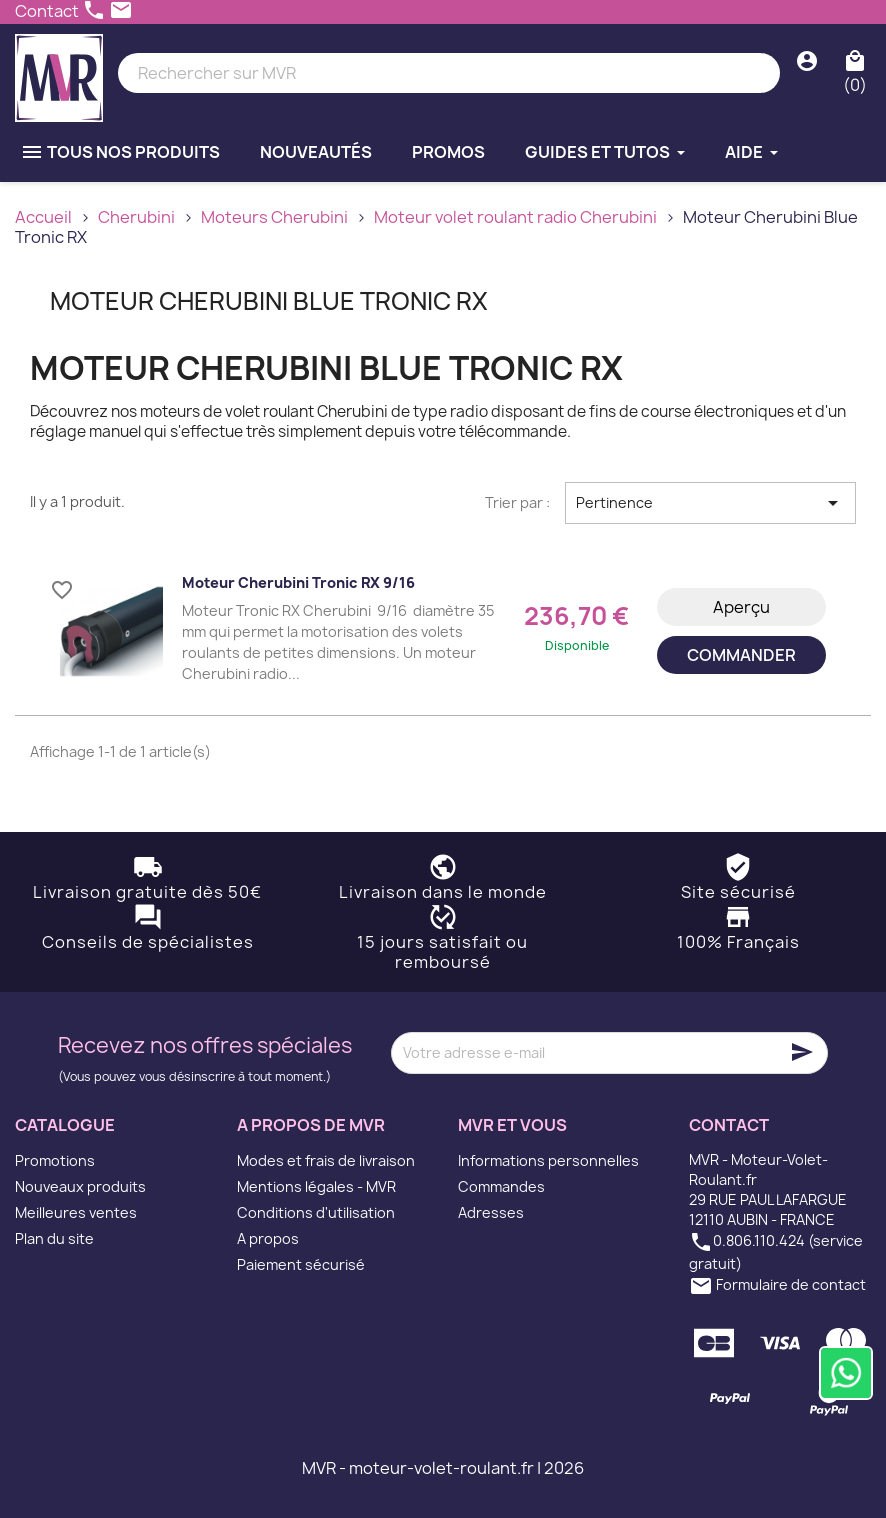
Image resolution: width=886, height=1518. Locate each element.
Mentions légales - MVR (316, 1186)
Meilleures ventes (76, 1212)
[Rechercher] (449, 73)
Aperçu (741, 607)
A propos (268, 1238)
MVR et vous (512, 1125)
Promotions (55, 1160)
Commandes (501, 1186)
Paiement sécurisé (301, 1264)
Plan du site (54, 1238)
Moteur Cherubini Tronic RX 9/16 (298, 582)
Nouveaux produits (80, 1186)
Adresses (491, 1212)
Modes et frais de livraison (326, 1160)
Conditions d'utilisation (316, 1212)
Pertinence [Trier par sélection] (710, 503)
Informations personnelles (548, 1160)
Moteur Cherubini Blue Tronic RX (269, 301)
